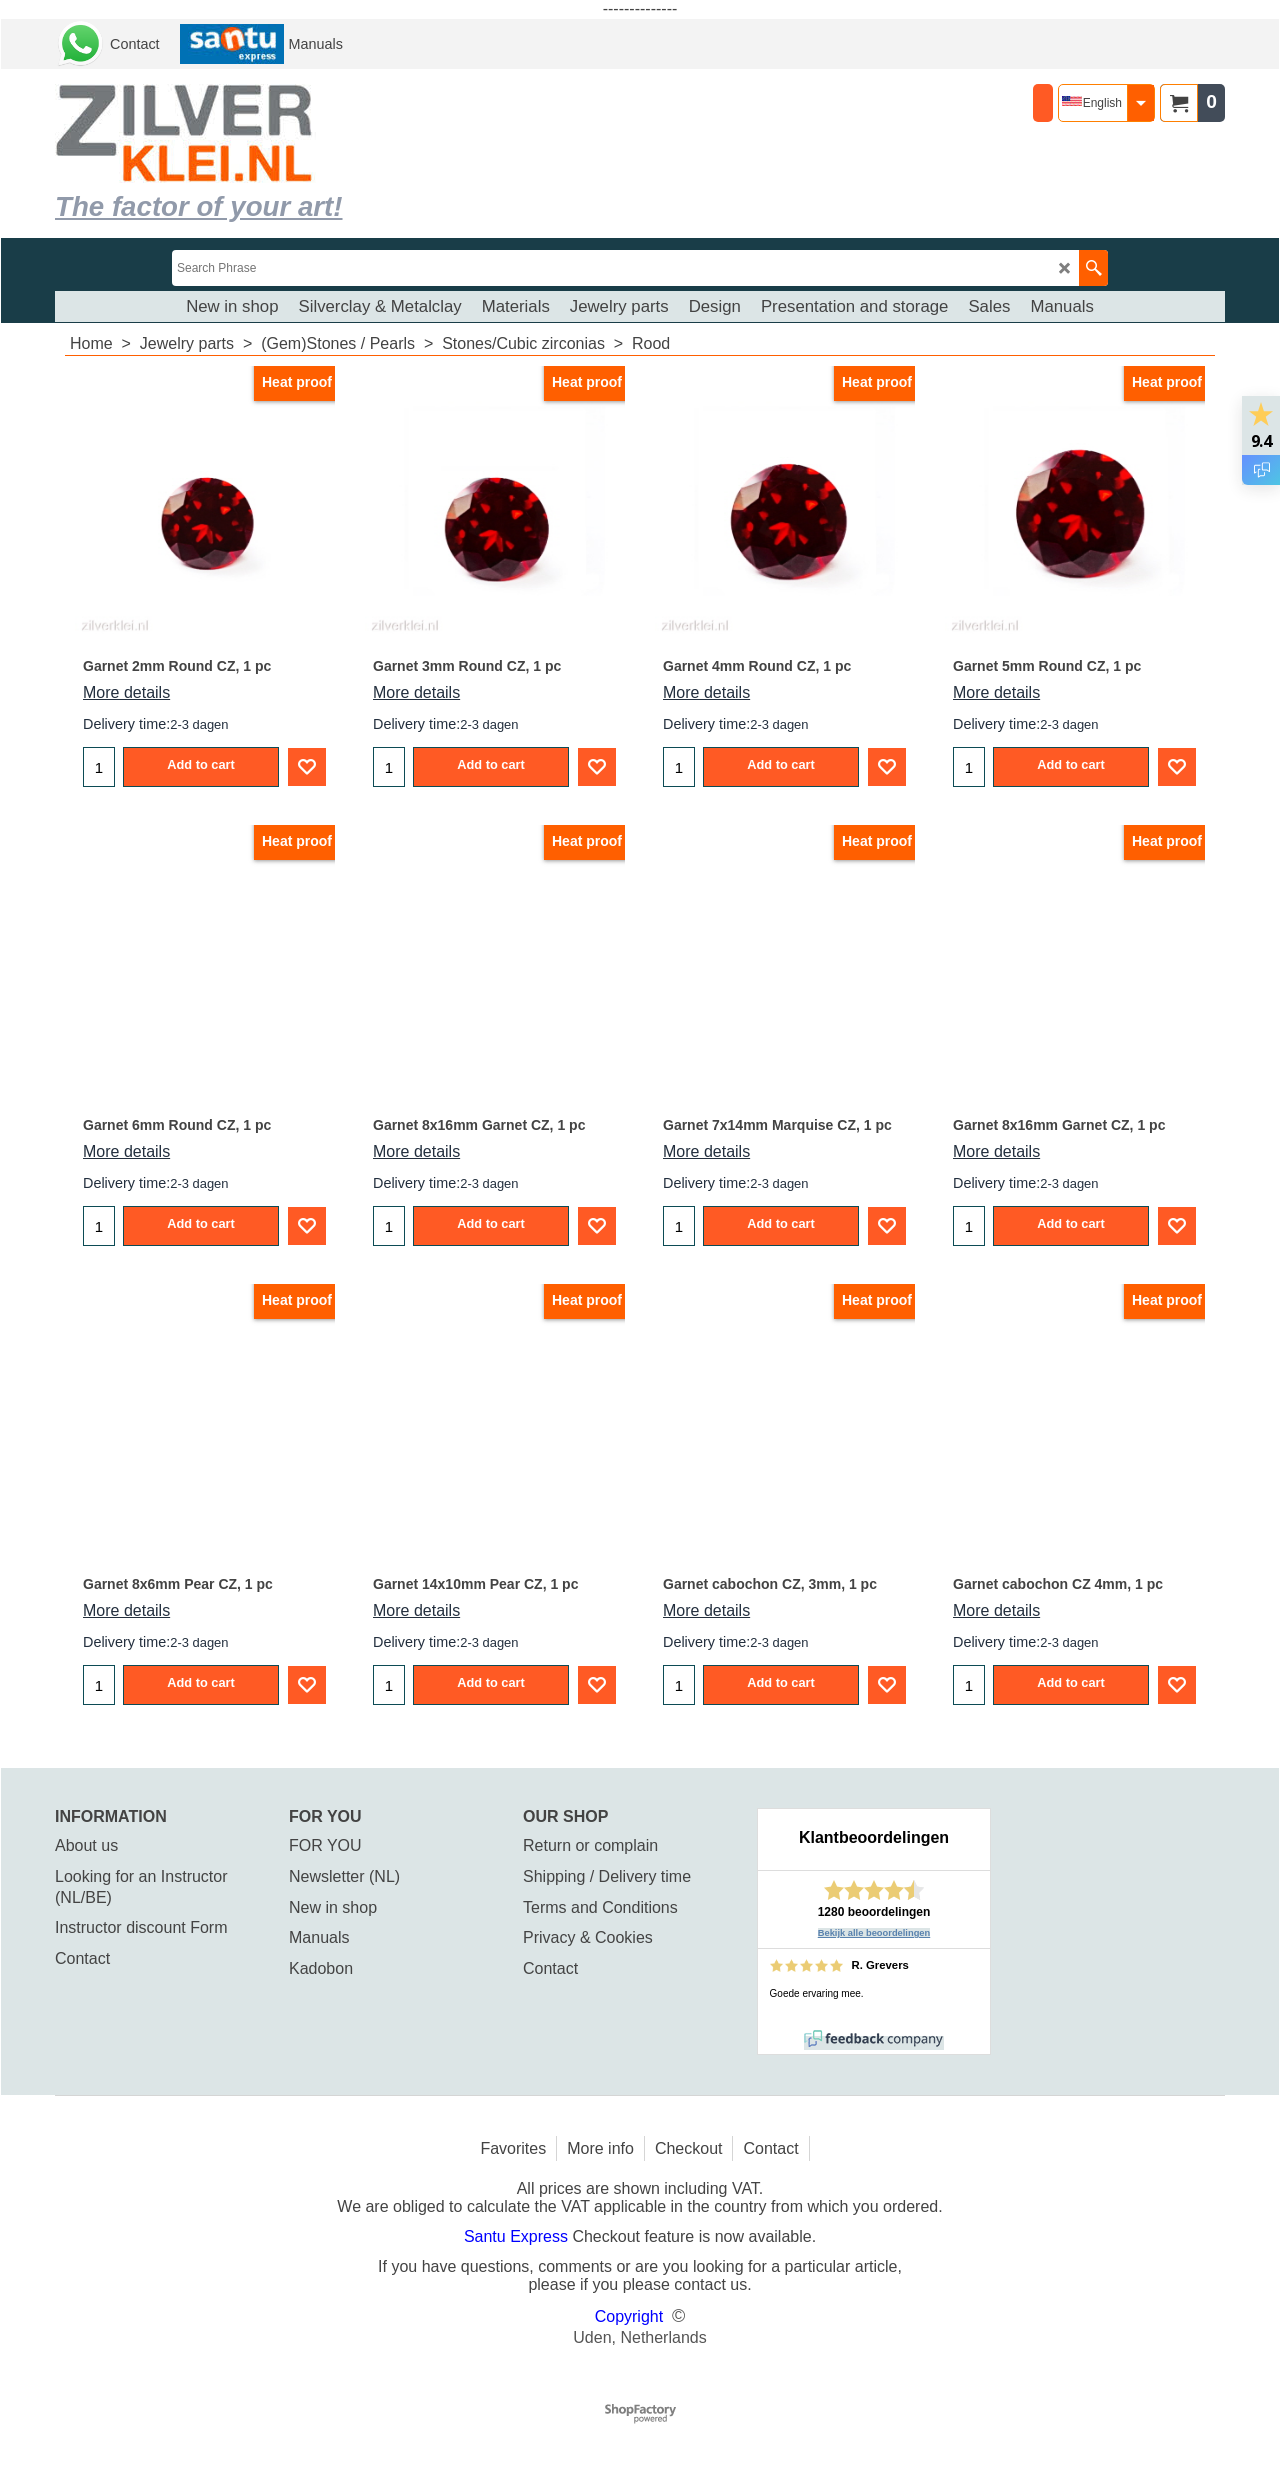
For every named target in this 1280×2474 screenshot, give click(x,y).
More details (126, 692)
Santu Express (518, 2236)
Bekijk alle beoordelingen (874, 1933)
